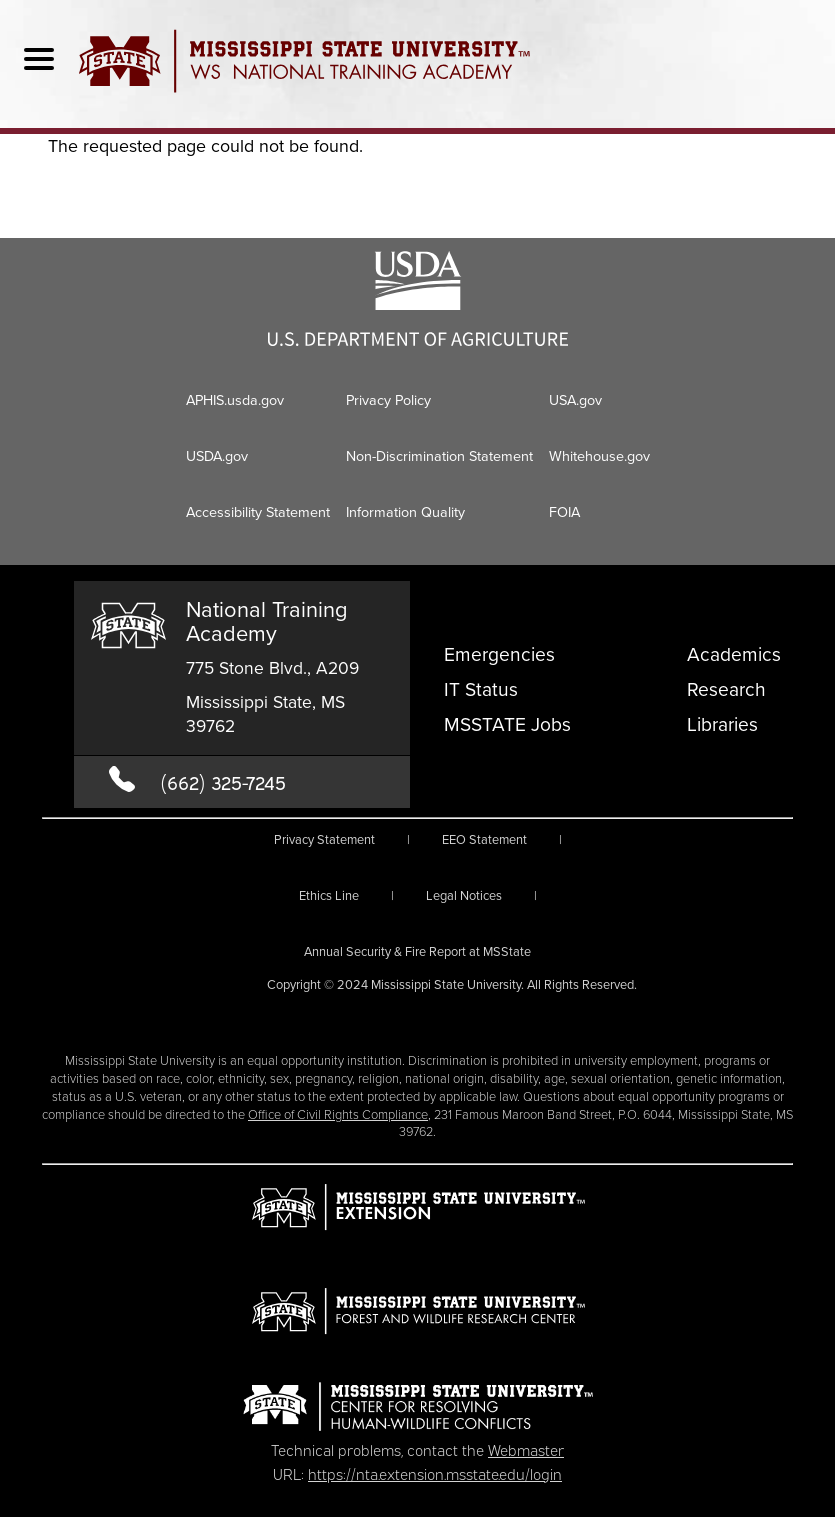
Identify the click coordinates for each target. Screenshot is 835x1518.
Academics (734, 654)
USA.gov (575, 400)
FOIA (564, 512)
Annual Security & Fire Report (417, 951)
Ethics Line (329, 895)
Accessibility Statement (258, 512)
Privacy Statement (324, 839)
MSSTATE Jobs (507, 724)
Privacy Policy (388, 400)
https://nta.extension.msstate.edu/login (435, 1473)
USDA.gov (217, 456)
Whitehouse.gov (599, 456)
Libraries (722, 724)
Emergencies (499, 654)
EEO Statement (484, 839)
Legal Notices (464, 895)
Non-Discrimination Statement (439, 456)
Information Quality (405, 512)
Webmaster (526, 1449)
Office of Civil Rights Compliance (338, 1114)
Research (726, 689)
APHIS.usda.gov (235, 400)
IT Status (481, 689)
